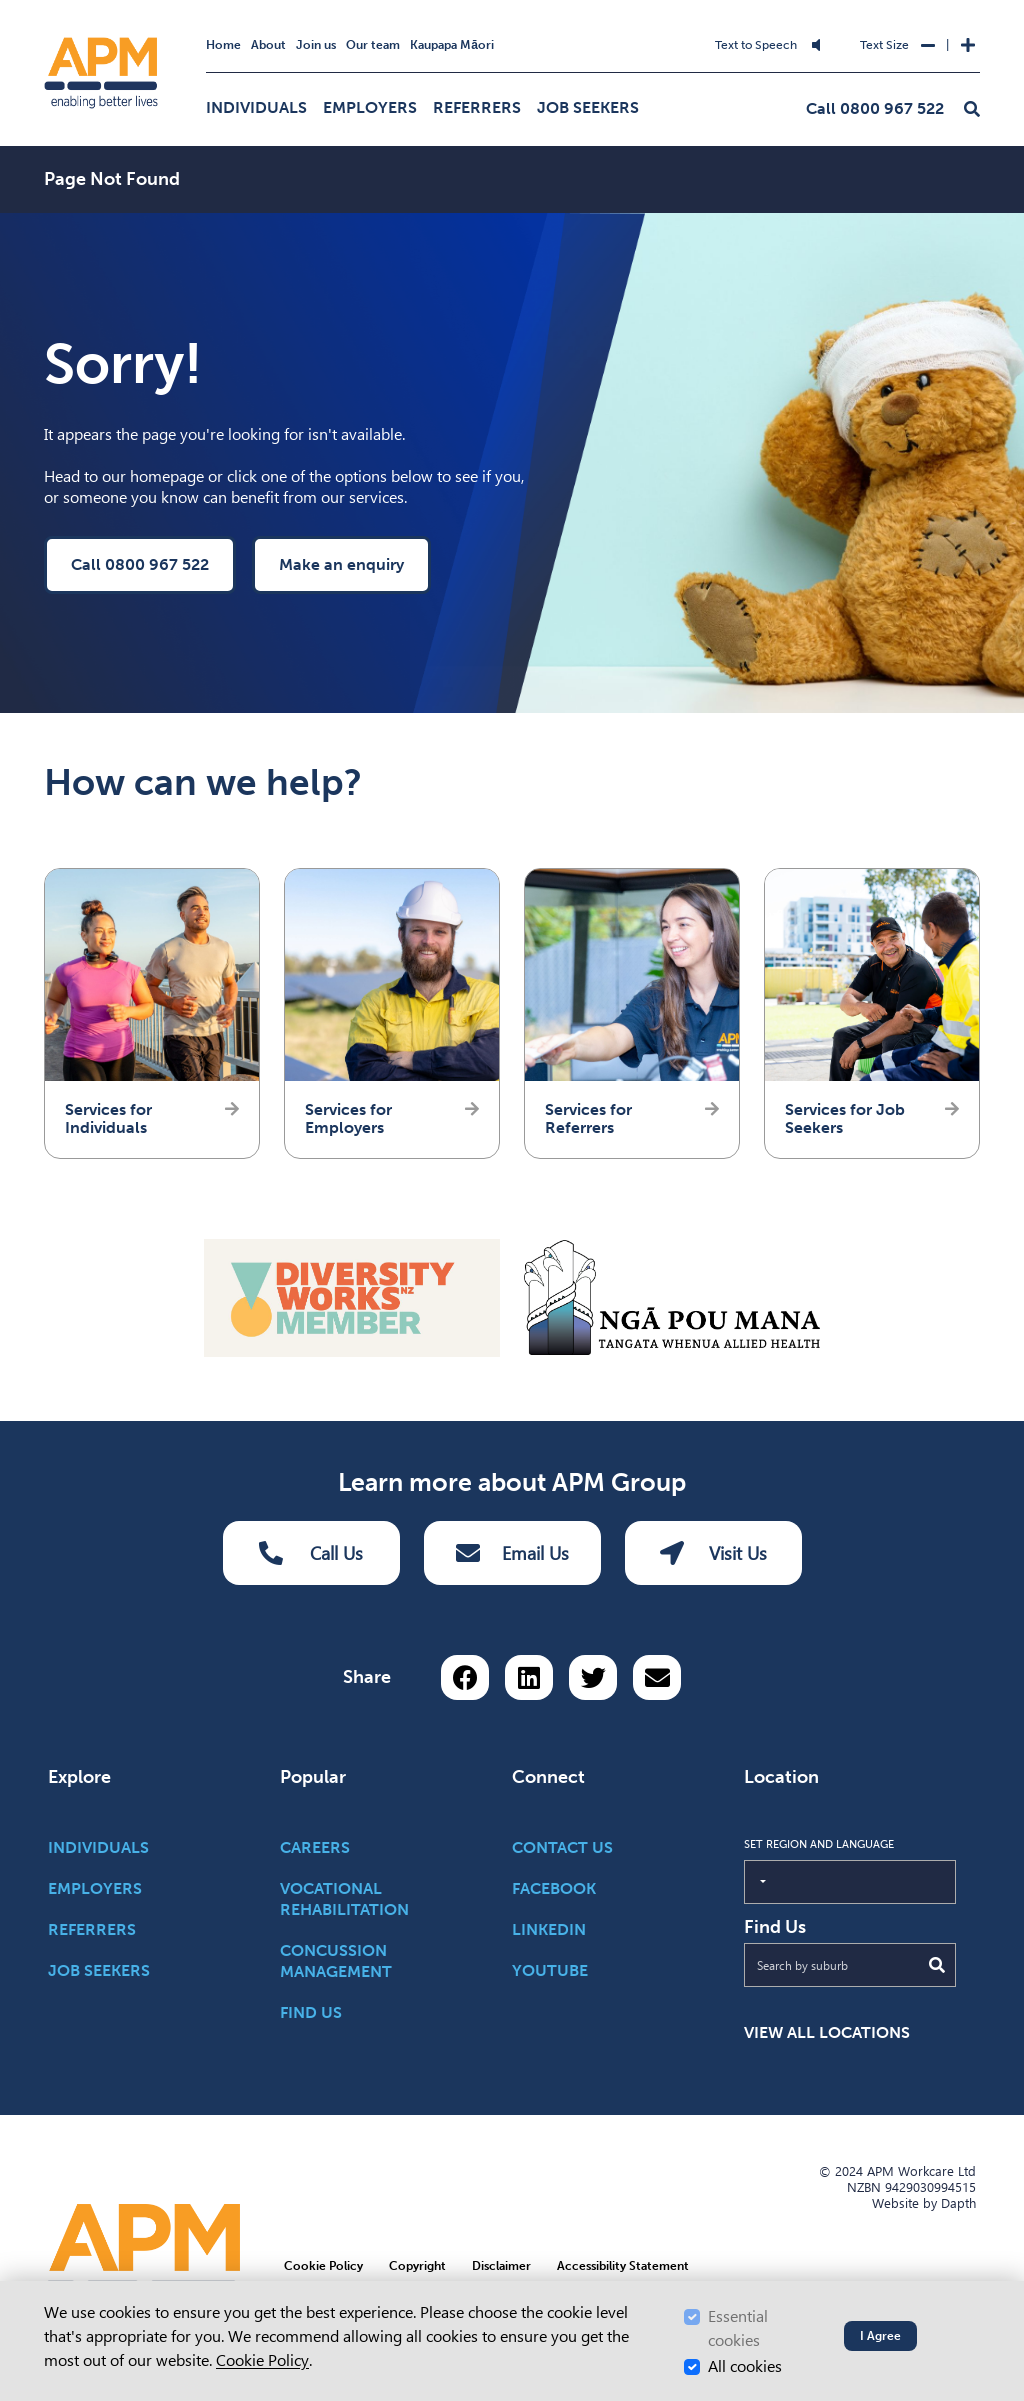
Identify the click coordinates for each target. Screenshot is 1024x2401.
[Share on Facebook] (465, 1677)
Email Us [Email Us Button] (512, 1553)
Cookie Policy (262, 2360)
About (268, 45)
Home (223, 45)
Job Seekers (588, 107)
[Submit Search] (937, 1965)
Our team (373, 45)
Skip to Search (372, 32)
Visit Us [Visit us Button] (713, 1553)
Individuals (256, 107)
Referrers (477, 107)
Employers (370, 107)
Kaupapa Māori (452, 45)
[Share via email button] (657, 1677)
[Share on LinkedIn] (529, 1677)
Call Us (311, 1553)
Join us (316, 45)
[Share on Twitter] (593, 1677)
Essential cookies (738, 2328)
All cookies (745, 2366)
